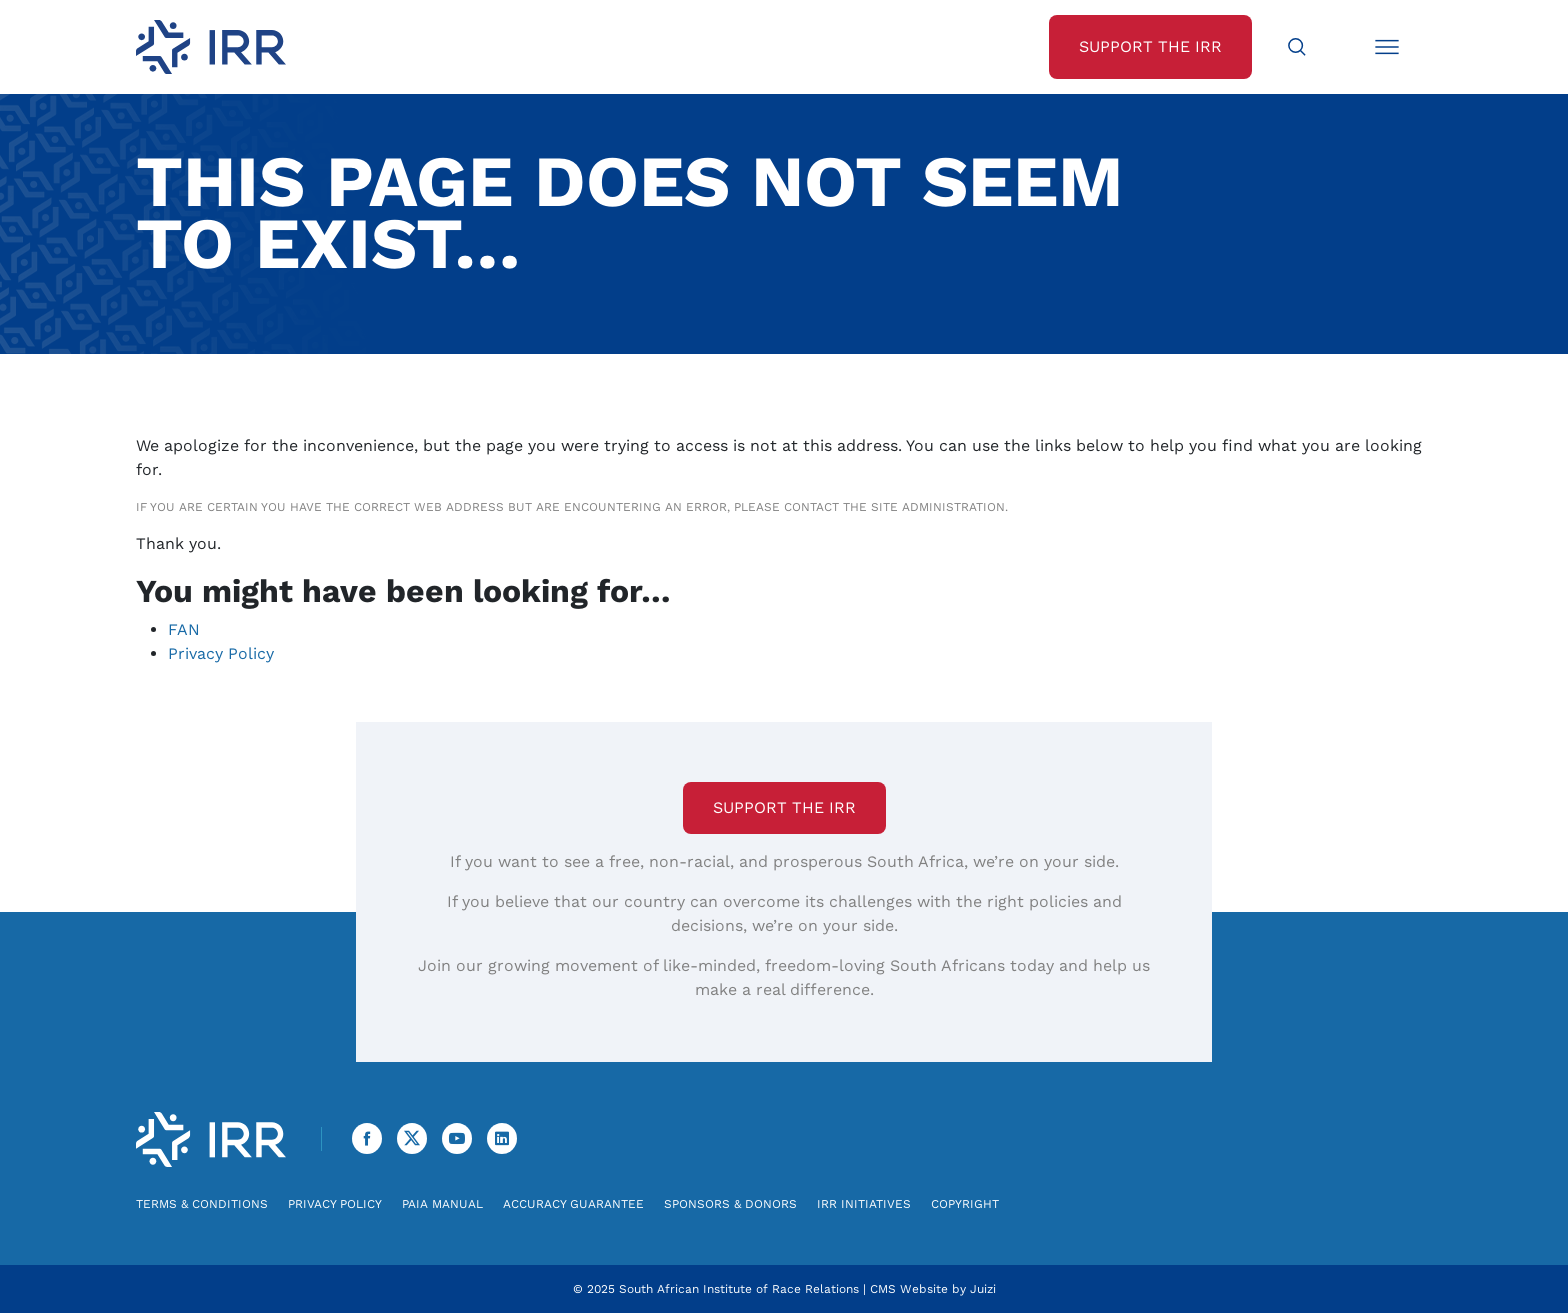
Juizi (983, 1289)
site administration (938, 507)
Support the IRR (784, 807)
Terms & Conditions (202, 1204)
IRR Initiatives (864, 1204)
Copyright (965, 1204)
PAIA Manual (442, 1204)
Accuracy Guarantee (573, 1204)
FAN (184, 629)
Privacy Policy (221, 653)
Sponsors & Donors (730, 1204)
